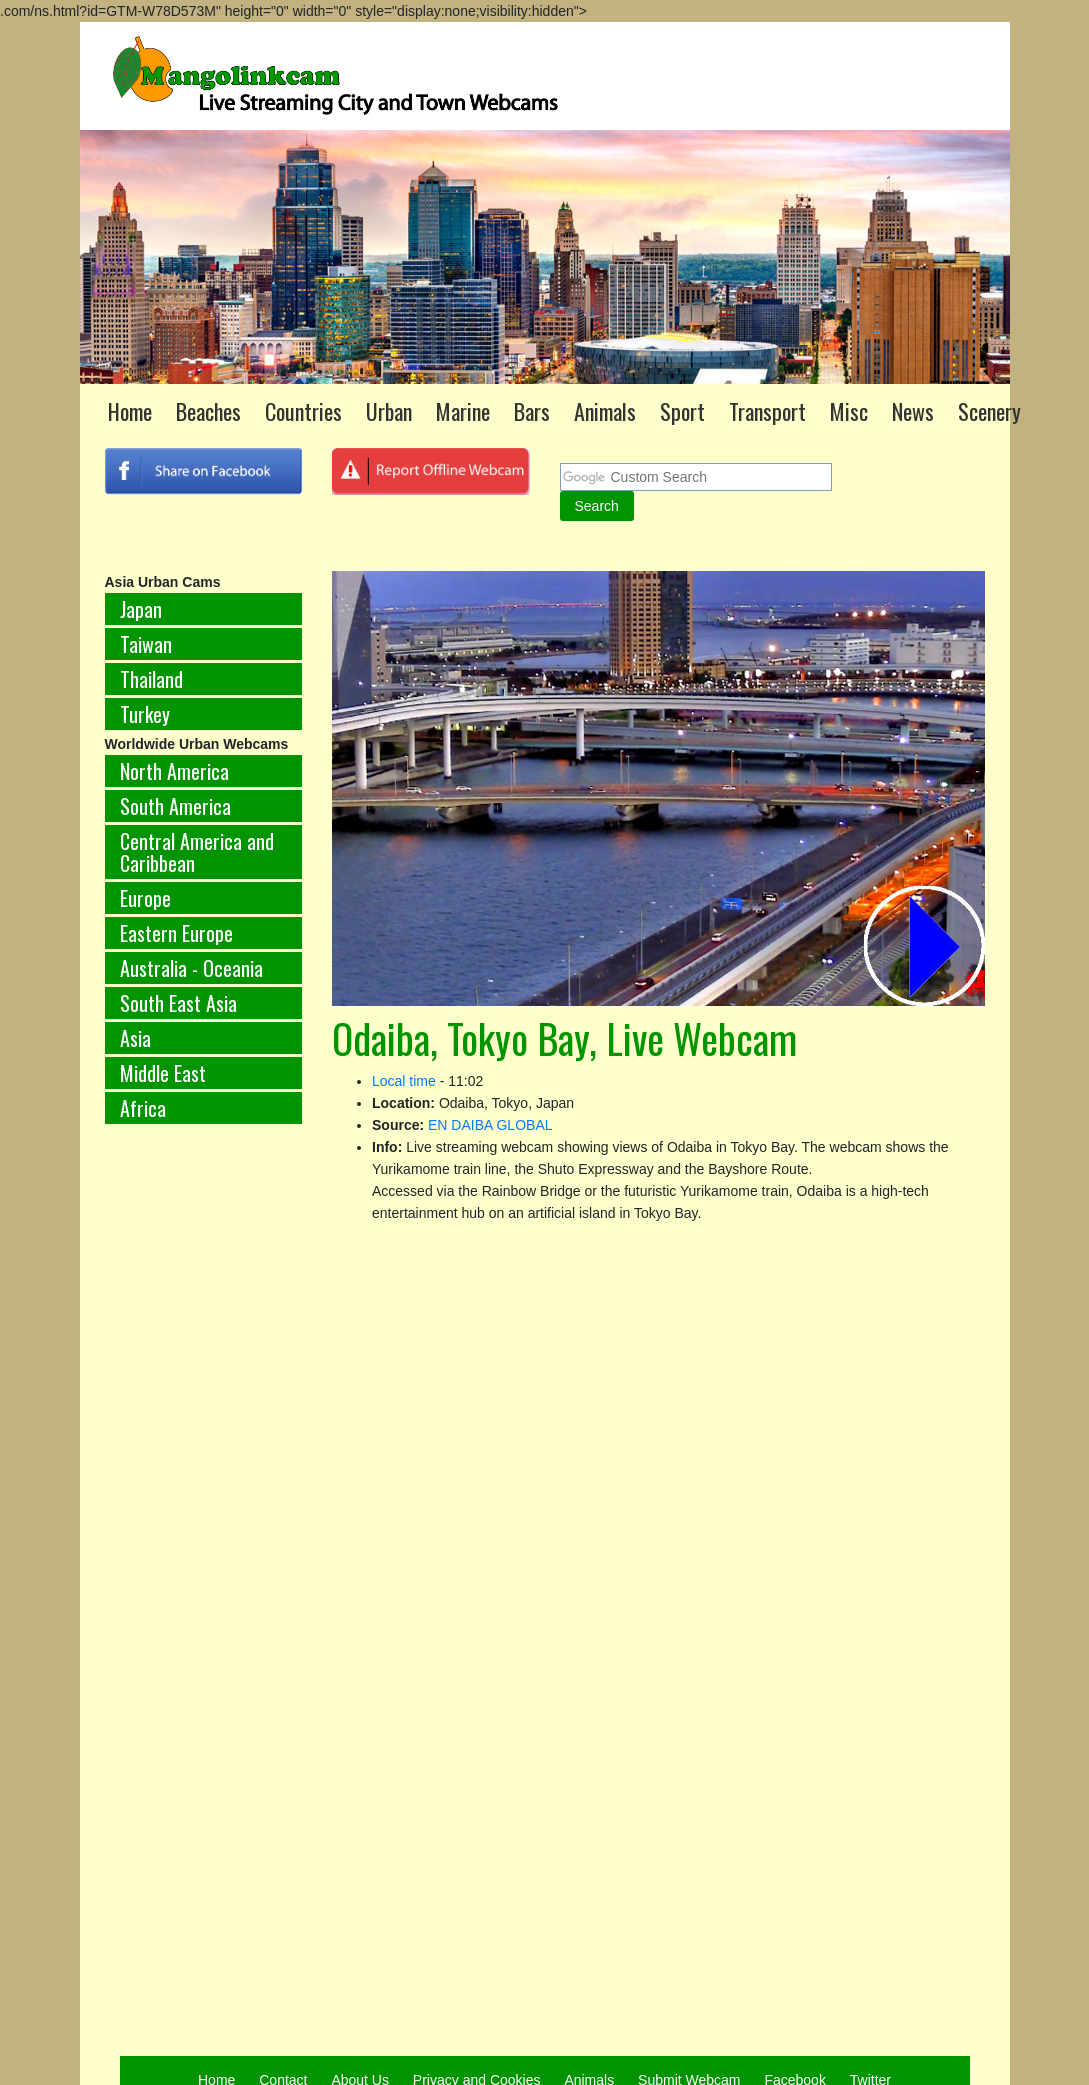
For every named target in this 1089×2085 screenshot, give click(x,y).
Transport (767, 411)
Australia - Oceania (191, 968)
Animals (605, 411)
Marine (463, 411)
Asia (135, 1038)
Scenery (989, 411)
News (913, 411)
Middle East (163, 1073)
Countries (303, 411)
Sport (682, 411)
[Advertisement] (174, 1471)
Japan (141, 609)
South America (175, 806)
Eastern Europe (176, 933)
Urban (389, 411)
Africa (143, 1108)
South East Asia (178, 1003)
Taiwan (146, 644)
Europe (145, 898)
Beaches (208, 411)
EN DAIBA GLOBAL (490, 1125)
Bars (532, 411)
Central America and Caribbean (197, 852)
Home (130, 411)
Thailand (151, 679)
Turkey (145, 714)
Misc (849, 411)
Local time (404, 1081)
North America (174, 771)
